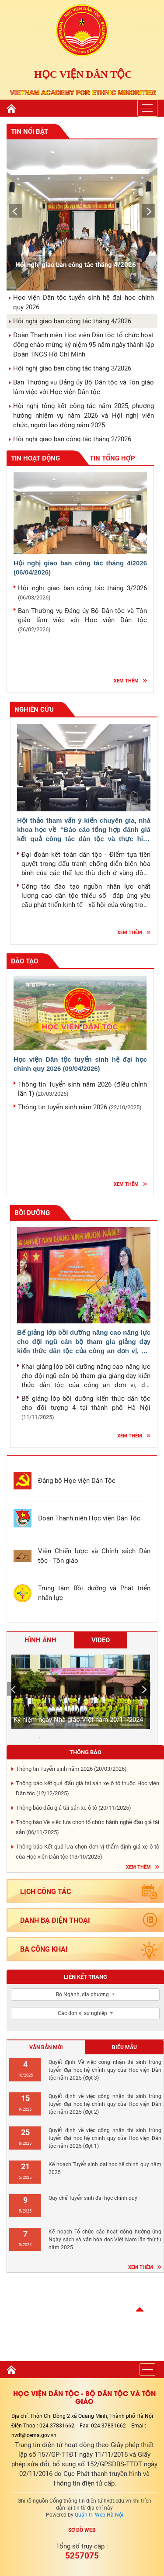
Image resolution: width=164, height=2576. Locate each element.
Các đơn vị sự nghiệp (83, 2013)
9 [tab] (131, 1738)
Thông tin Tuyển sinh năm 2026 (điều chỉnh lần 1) (82, 1089)
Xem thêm (126, 681)
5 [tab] (78, 1738)
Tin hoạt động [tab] (45, 459)
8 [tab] (118, 1738)
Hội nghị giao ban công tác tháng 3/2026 (82, 592)
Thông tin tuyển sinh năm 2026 (80, 1107)
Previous (13, 208)
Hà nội (85, 2314)
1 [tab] (26, 1738)
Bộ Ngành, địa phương (83, 1994)
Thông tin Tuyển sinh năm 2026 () (71, 1769)
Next (146, 208)
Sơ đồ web (82, 2530)
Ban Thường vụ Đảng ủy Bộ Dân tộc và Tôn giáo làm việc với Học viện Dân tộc (82, 620)
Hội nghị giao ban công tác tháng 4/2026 (80, 567)
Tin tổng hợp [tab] (112, 458)
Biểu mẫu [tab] (124, 2047)
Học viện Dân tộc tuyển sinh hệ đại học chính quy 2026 (80, 1064)
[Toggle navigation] (147, 108)
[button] (140, 2309)
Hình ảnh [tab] (40, 1640)
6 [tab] (91, 1738)
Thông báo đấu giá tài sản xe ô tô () (73, 1807)
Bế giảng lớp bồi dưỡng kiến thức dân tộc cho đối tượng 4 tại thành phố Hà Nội (85, 1407)
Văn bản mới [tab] (46, 2047)
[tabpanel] (79, 1693)
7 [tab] (105, 1738)
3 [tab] (52, 1738)
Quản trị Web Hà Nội (99, 2515)
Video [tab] (100, 1640)
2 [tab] (39, 1738)
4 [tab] (65, 1738)
